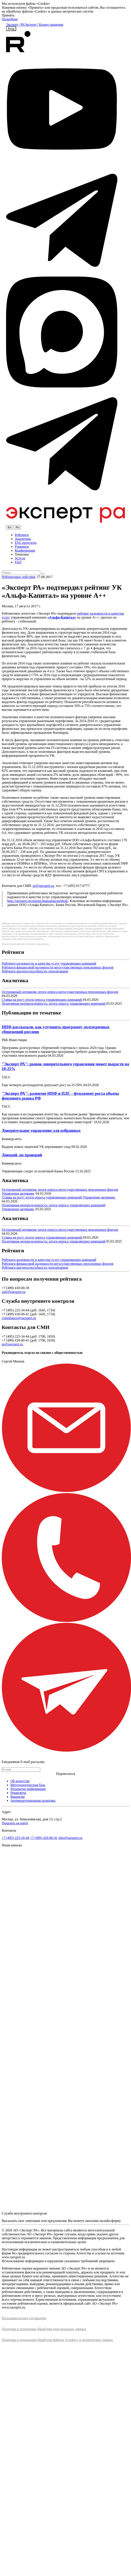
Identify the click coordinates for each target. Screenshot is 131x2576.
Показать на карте (15, 1823)
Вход (11, 28)
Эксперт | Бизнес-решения (44, 24)
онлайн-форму (110, 2221)
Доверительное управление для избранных (41, 1130)
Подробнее (10, 19)
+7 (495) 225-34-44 (15, 1838)
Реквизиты (18, 1793)
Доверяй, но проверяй (22, 1155)
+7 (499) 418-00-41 (43, 1838)
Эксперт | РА (15, 24)
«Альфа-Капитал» (61, 617)
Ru (17, 527)
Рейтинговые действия (18, 577)
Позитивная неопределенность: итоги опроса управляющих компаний (54, 1003)
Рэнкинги (22, 546)
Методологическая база (27, 1785)
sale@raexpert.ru (13, 1292)
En (9, 527)
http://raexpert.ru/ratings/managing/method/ (37, 901)
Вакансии (17, 1796)
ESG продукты (25, 542)
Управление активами (18, 1193)
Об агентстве (20, 1781)
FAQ (18, 562)
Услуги (20, 558)
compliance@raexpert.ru (19, 1318)
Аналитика (23, 539)
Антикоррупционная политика (32, 1800)
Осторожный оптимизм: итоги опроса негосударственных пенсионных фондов (60, 992)
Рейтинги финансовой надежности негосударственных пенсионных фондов (57, 967)
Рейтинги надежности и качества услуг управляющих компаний (49, 963)
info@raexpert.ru (70, 1838)
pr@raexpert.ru (43, 886)
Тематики (22, 554)
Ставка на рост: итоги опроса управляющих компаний (42, 999)
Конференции (25, 550)
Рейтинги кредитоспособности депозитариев (35, 971)
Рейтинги (22, 535)
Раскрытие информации (28, 1789)
